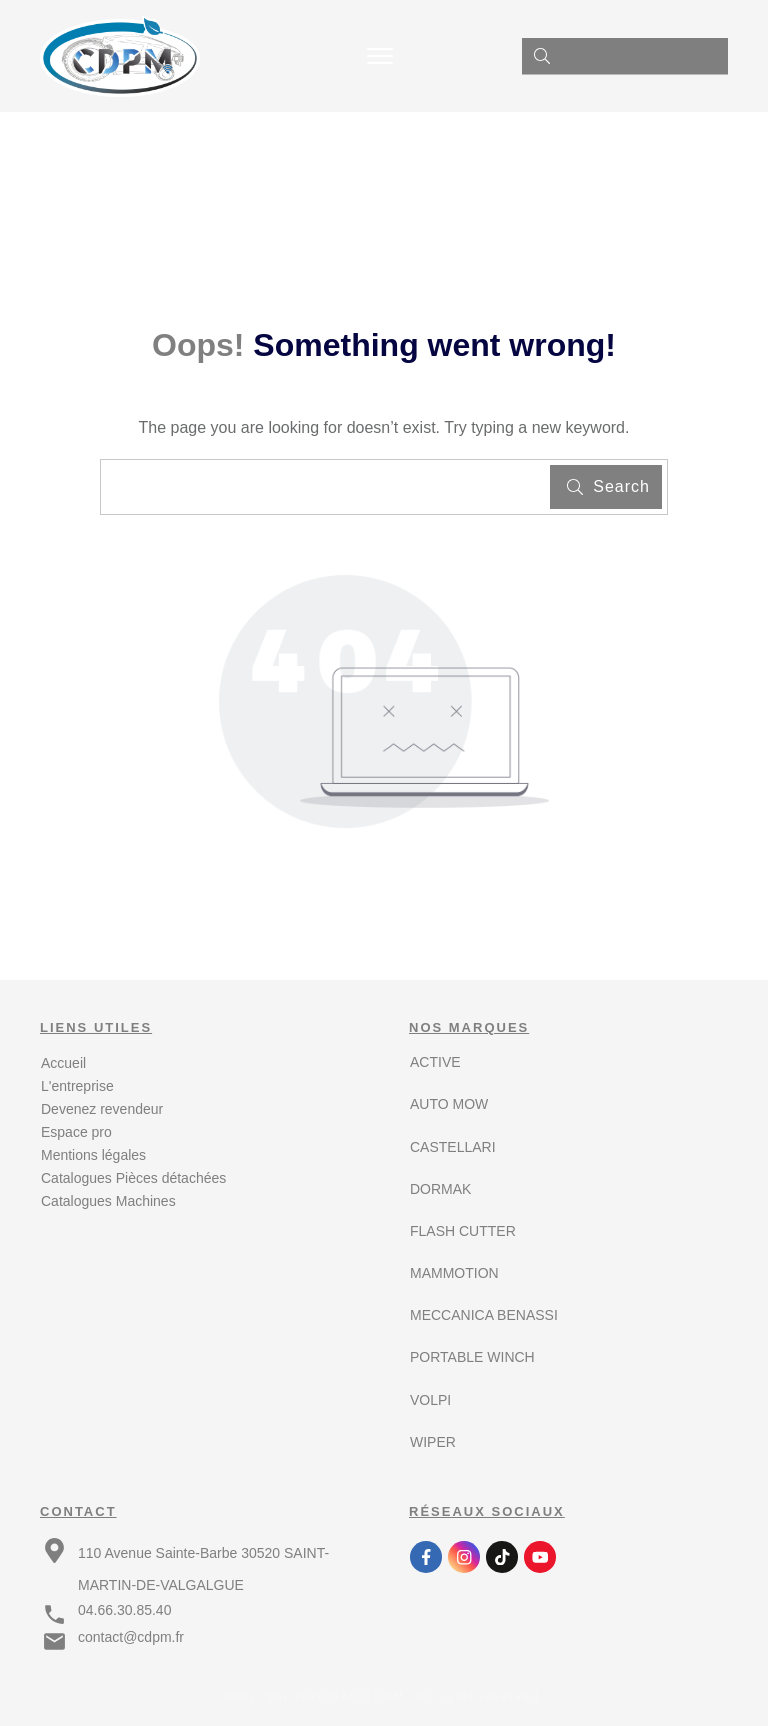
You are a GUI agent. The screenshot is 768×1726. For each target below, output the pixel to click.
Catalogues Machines (108, 1201)
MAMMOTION (454, 1273)
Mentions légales (93, 1155)
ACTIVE (435, 1062)
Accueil (63, 1063)
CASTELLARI (453, 1147)
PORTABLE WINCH (472, 1357)
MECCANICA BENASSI (484, 1315)
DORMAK (440, 1189)
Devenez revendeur (102, 1109)
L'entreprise (77, 1086)
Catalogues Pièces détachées (133, 1178)
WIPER (433, 1442)
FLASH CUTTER (463, 1231)
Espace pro (76, 1132)
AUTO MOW (449, 1104)
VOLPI (430, 1400)
